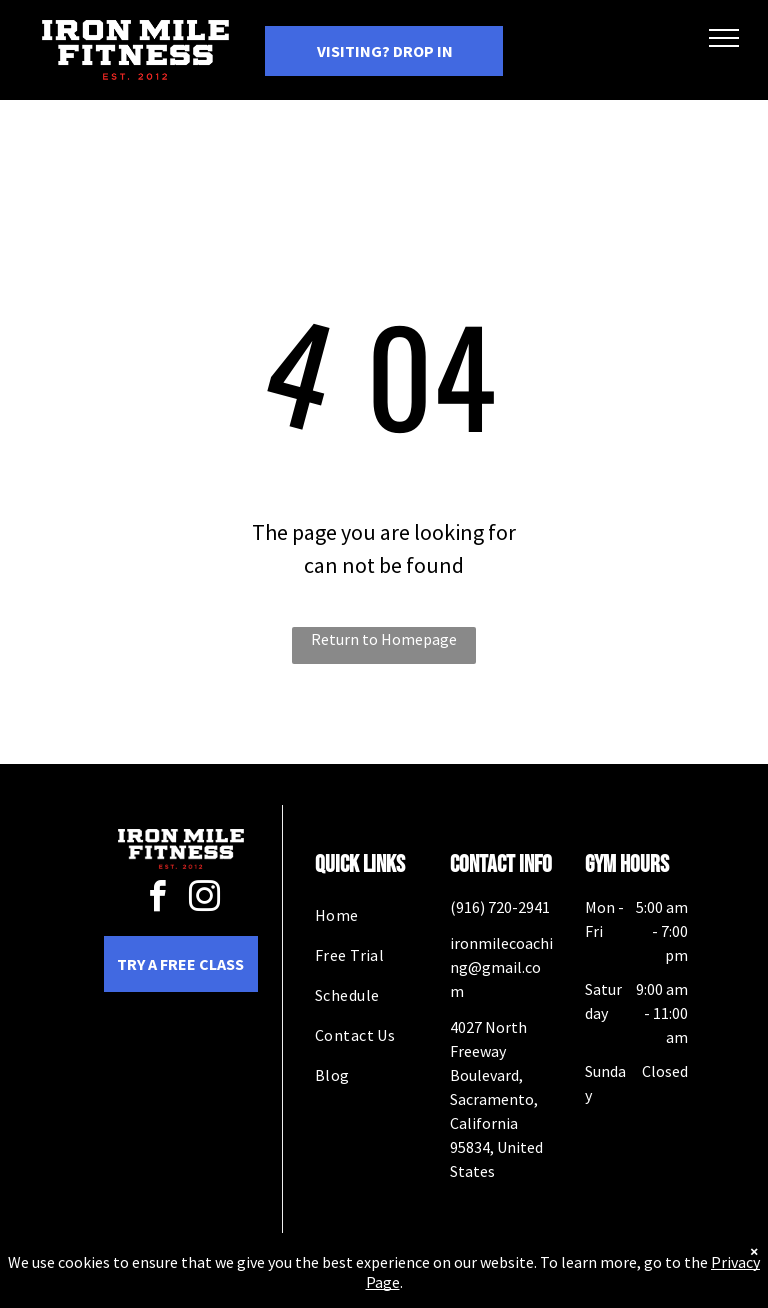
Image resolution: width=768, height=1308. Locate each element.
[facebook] (157, 899)
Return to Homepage (384, 639)
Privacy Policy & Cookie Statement (259, 1292)
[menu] (724, 38)
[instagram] (204, 899)
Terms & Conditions (549, 1292)
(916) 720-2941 (500, 907)
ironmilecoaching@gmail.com (501, 967)
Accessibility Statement (424, 1292)
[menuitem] (387, 915)
